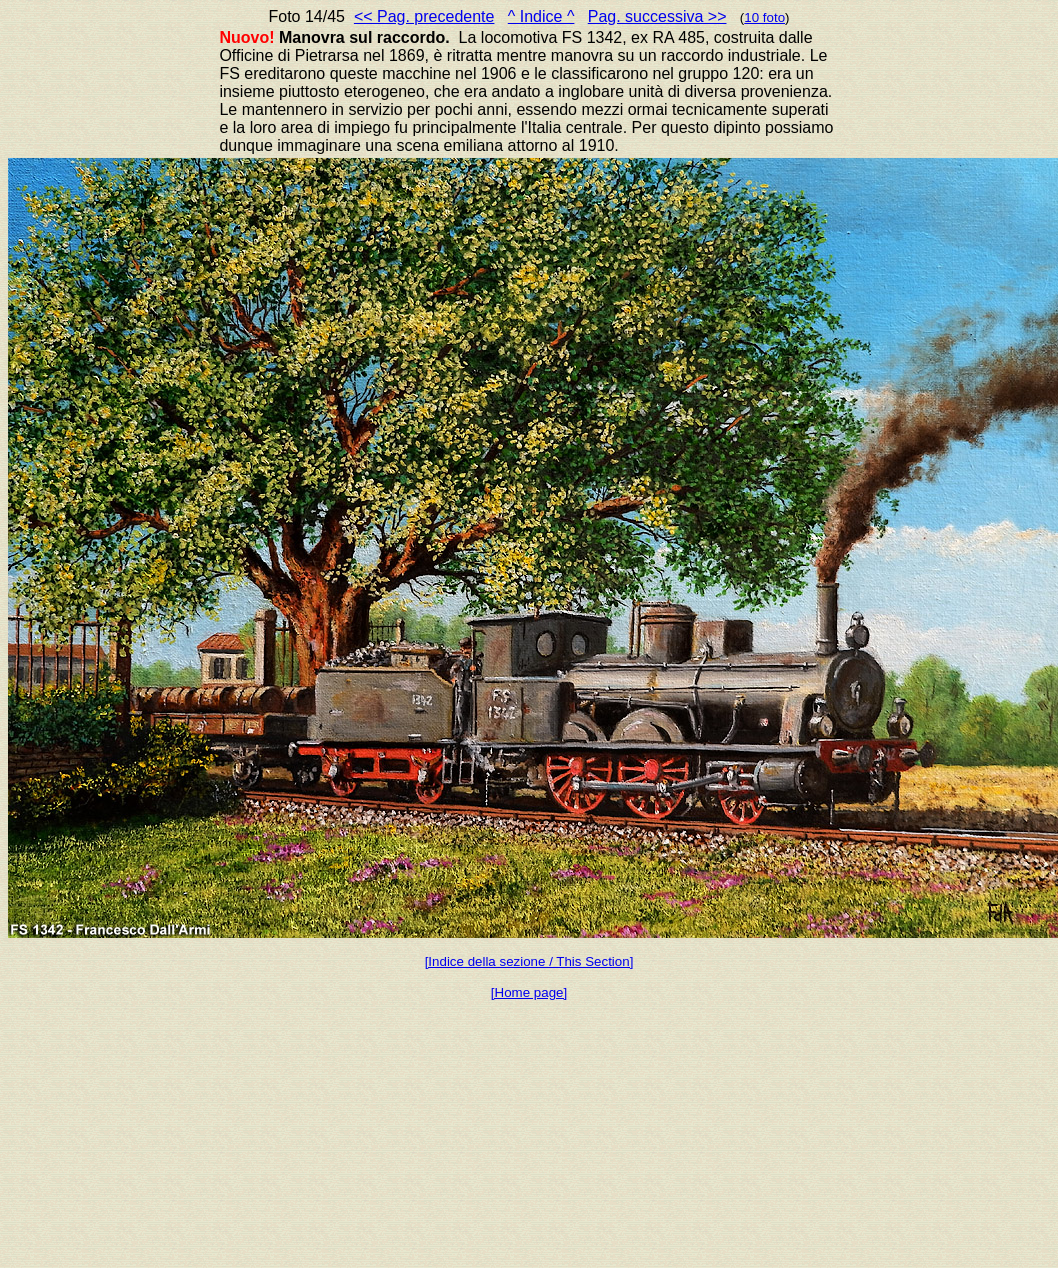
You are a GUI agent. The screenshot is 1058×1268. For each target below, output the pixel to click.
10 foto (764, 17)
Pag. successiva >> (657, 16)
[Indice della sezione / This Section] (529, 961)
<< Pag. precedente (424, 16)
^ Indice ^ (541, 16)
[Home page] (529, 992)
